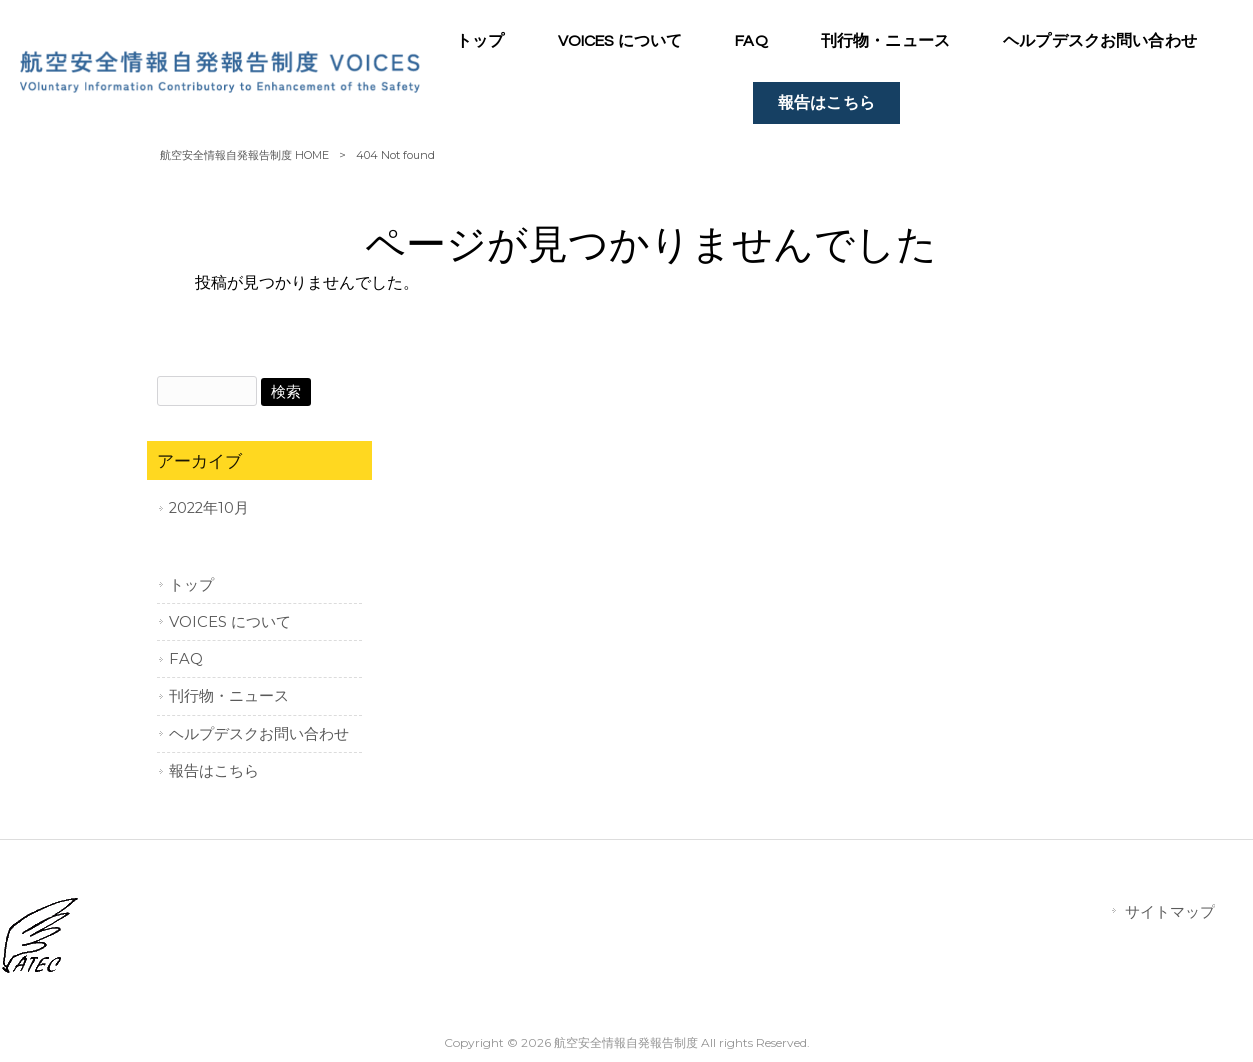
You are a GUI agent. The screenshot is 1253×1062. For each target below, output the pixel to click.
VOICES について (230, 622)
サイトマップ (1170, 911)
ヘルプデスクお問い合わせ (259, 734)
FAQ (186, 659)
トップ (191, 585)
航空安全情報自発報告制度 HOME (244, 155)
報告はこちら (214, 771)
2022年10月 (209, 508)
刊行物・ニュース (229, 696)
